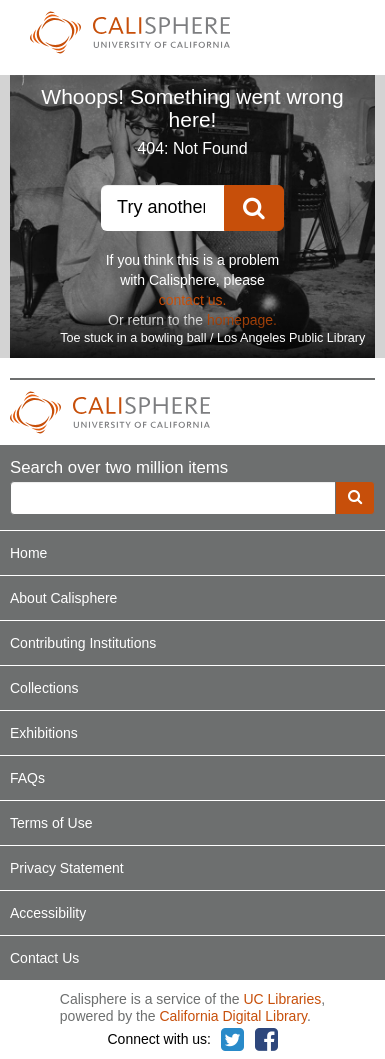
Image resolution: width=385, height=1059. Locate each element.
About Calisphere (63, 598)
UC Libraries (282, 999)
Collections (44, 688)
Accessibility (48, 913)
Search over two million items (119, 468)
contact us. (193, 300)
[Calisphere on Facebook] (266, 1040)
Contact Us (44, 958)
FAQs (27, 778)
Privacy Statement (67, 868)
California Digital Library (233, 1016)
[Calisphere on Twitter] (232, 1040)
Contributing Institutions (83, 643)
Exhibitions (44, 733)
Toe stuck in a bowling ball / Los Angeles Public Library (212, 338)
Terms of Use (51, 823)
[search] (355, 498)
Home (28, 553)
